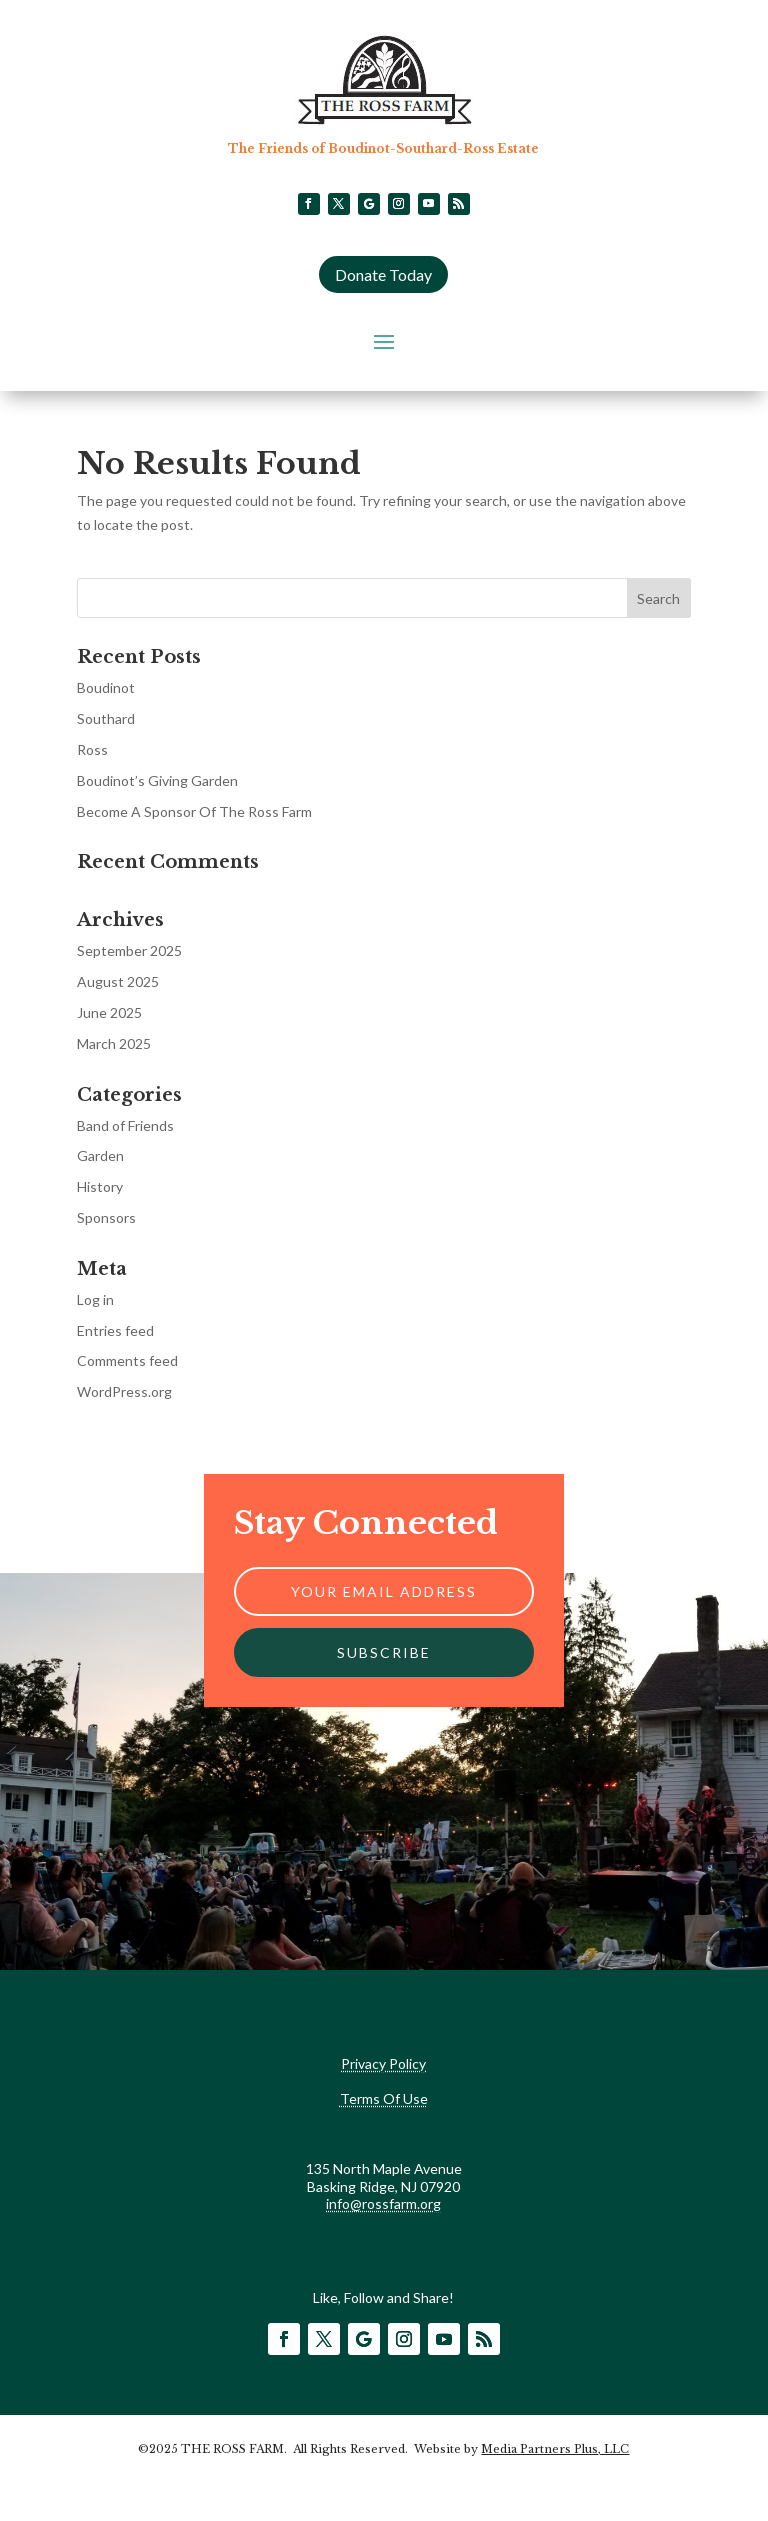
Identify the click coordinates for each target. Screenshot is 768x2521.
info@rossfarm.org (383, 2203)
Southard (106, 718)
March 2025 (114, 1043)
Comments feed (127, 1360)
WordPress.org (124, 1391)
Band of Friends (125, 1125)
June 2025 (109, 1012)
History (100, 1186)
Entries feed (115, 1330)
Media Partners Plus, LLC (555, 2449)
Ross (92, 749)
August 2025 (118, 981)
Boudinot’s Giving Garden (157, 780)
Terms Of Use (384, 2098)
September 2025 (129, 950)
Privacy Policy (383, 2063)
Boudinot (106, 687)
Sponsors (106, 1217)
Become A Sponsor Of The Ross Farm (194, 811)
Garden (100, 1155)
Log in (95, 1299)
